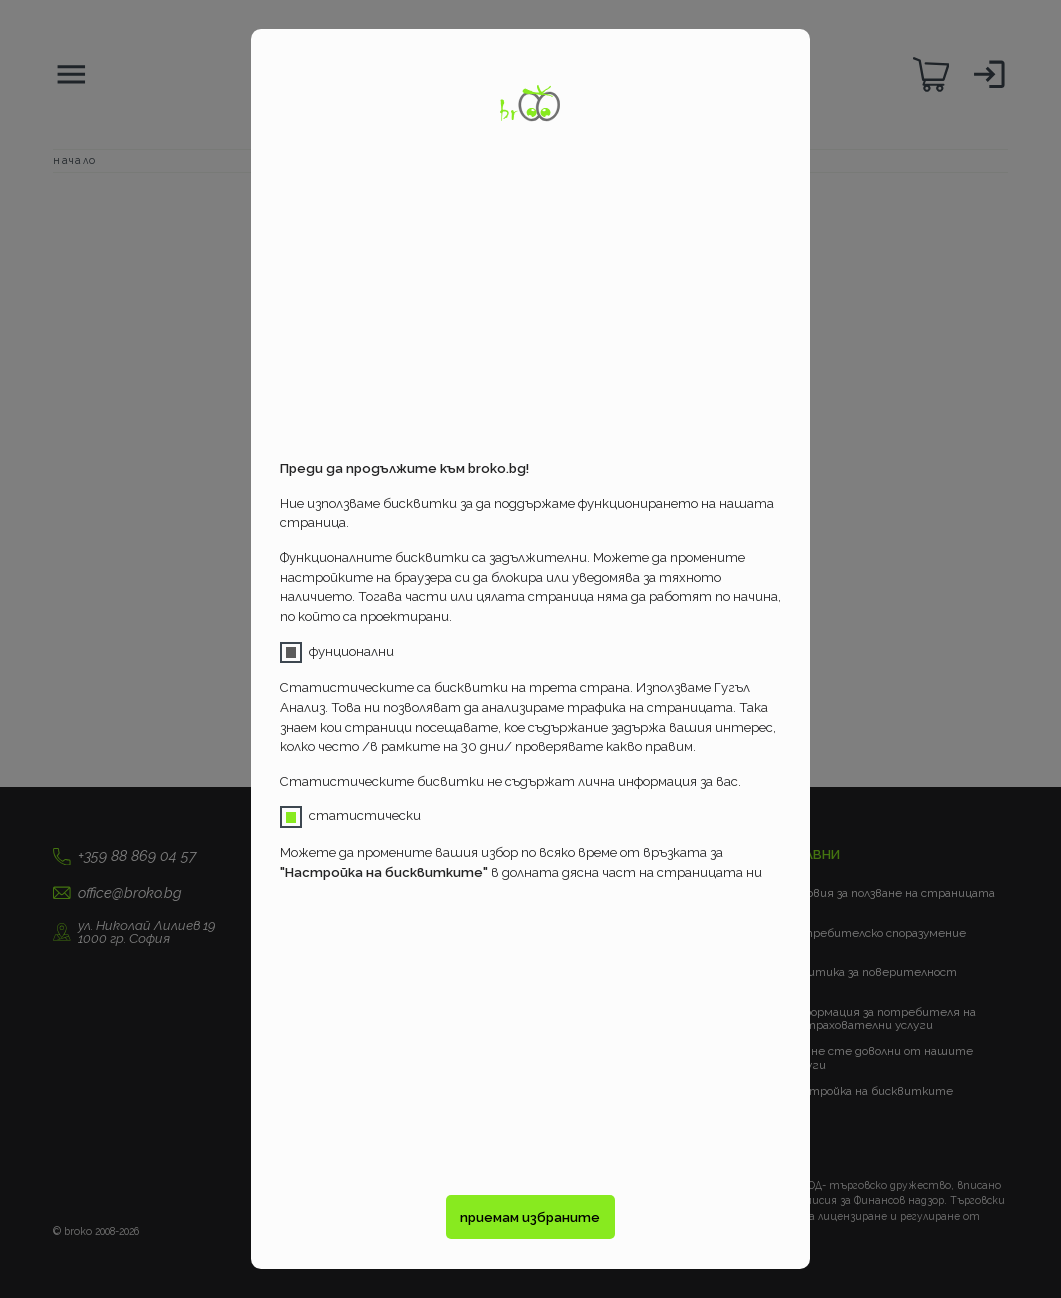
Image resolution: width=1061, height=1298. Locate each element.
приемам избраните (530, 1217)
